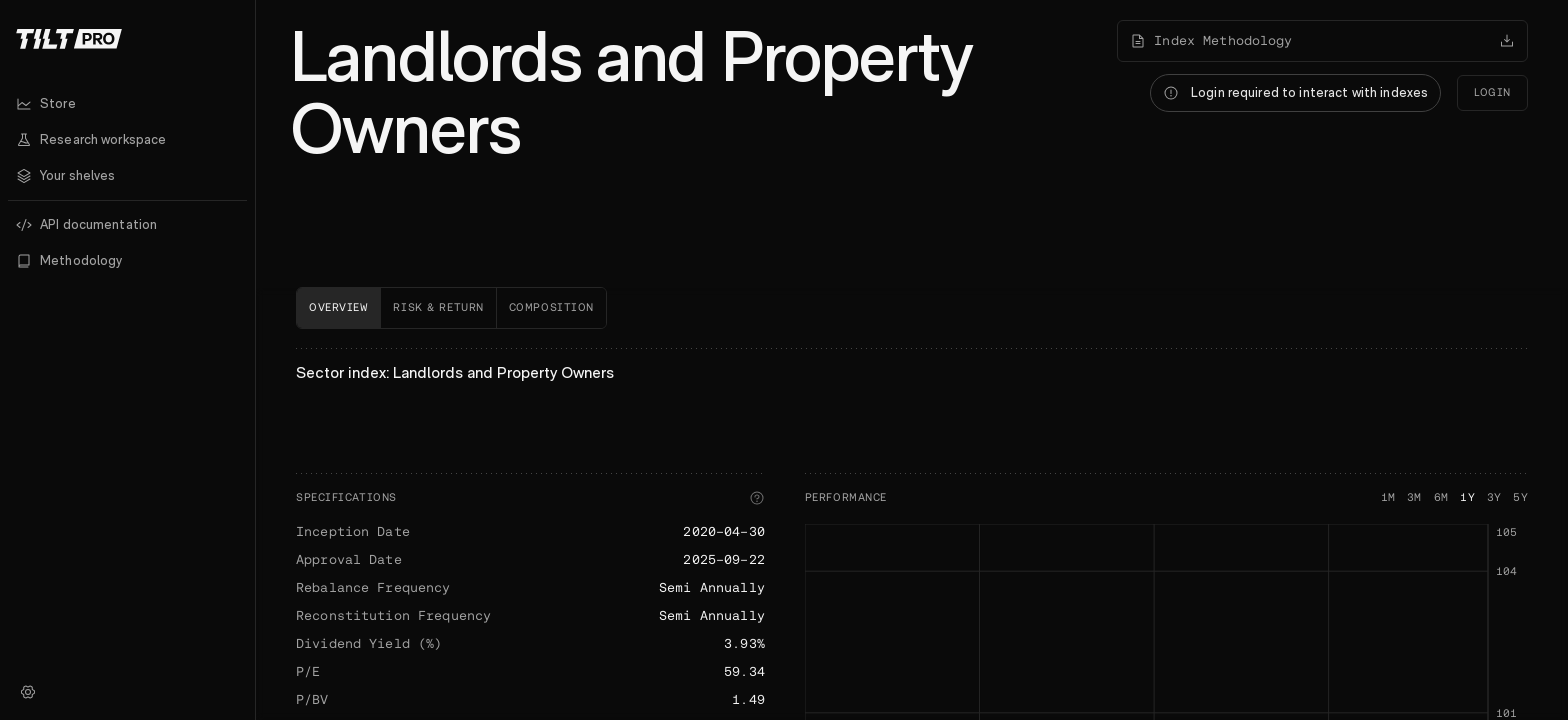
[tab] (338, 308)
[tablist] (912, 308)
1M (1388, 497)
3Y (1494, 497)
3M (1414, 497)
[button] (127, 176)
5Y (1520, 497)
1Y (1467, 497)
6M (1441, 497)
